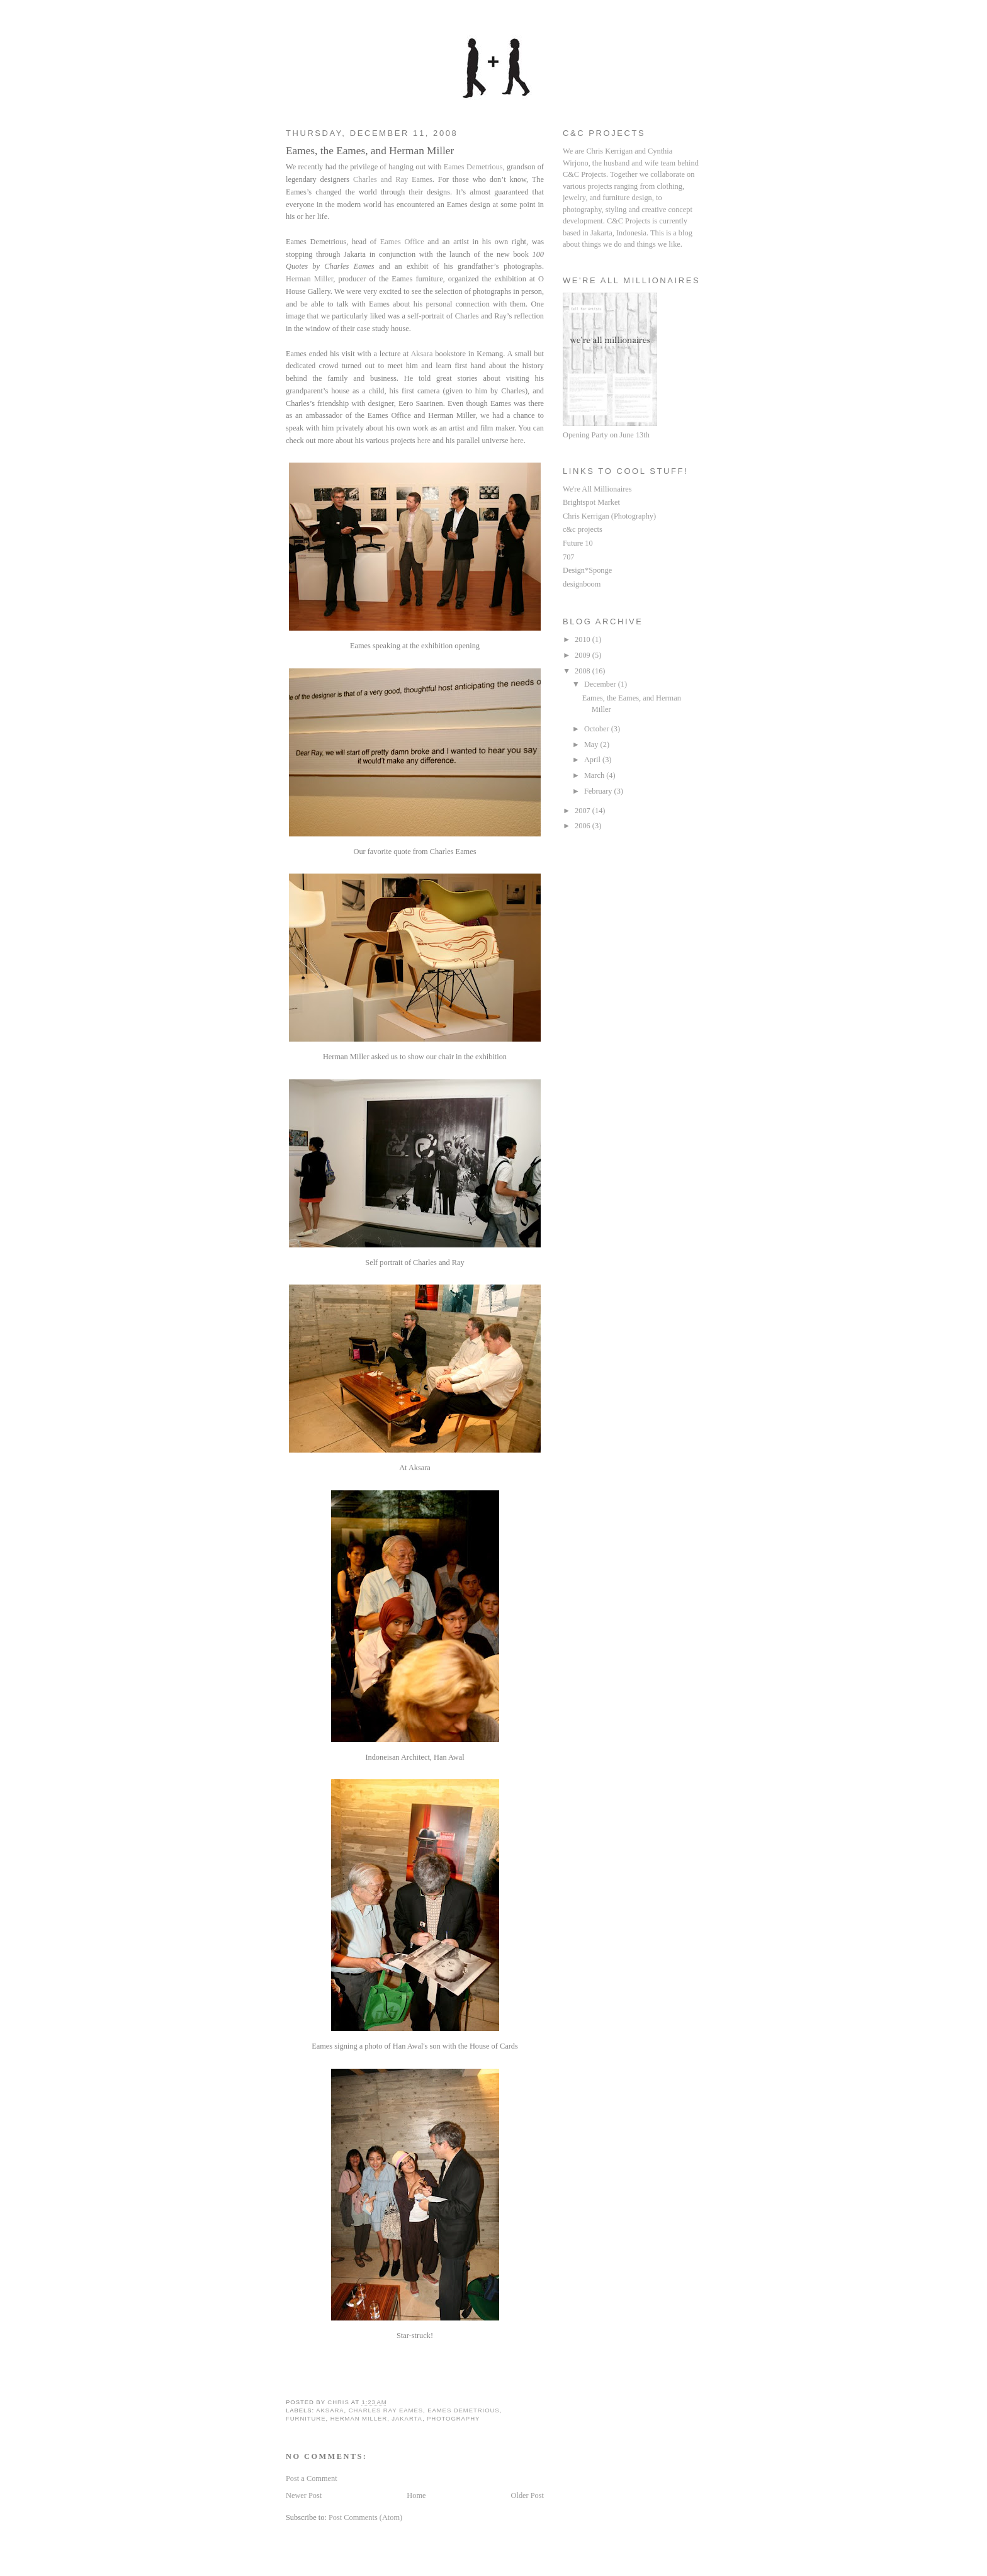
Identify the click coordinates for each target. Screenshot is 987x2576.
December (601, 684)
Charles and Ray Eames (392, 179)
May (592, 744)
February (599, 791)
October (597, 728)
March (595, 775)
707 (569, 557)
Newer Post (304, 2495)
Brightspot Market (591, 502)
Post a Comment (311, 2478)
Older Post (527, 2495)
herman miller (359, 2418)
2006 (583, 825)
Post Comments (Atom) (365, 2517)
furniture (305, 2418)
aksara (330, 2410)
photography (453, 2418)
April (593, 759)
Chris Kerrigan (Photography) (609, 516)
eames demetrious (463, 2410)
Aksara (421, 353)
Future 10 (578, 543)
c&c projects (582, 529)
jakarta (407, 2418)
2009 (583, 655)
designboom (582, 584)
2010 (583, 639)
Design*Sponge (587, 570)
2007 (583, 810)
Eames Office (402, 241)
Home (416, 2495)
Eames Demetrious (473, 166)
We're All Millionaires (597, 489)
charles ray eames (386, 2410)
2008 (583, 670)
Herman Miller (309, 278)
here (424, 440)
